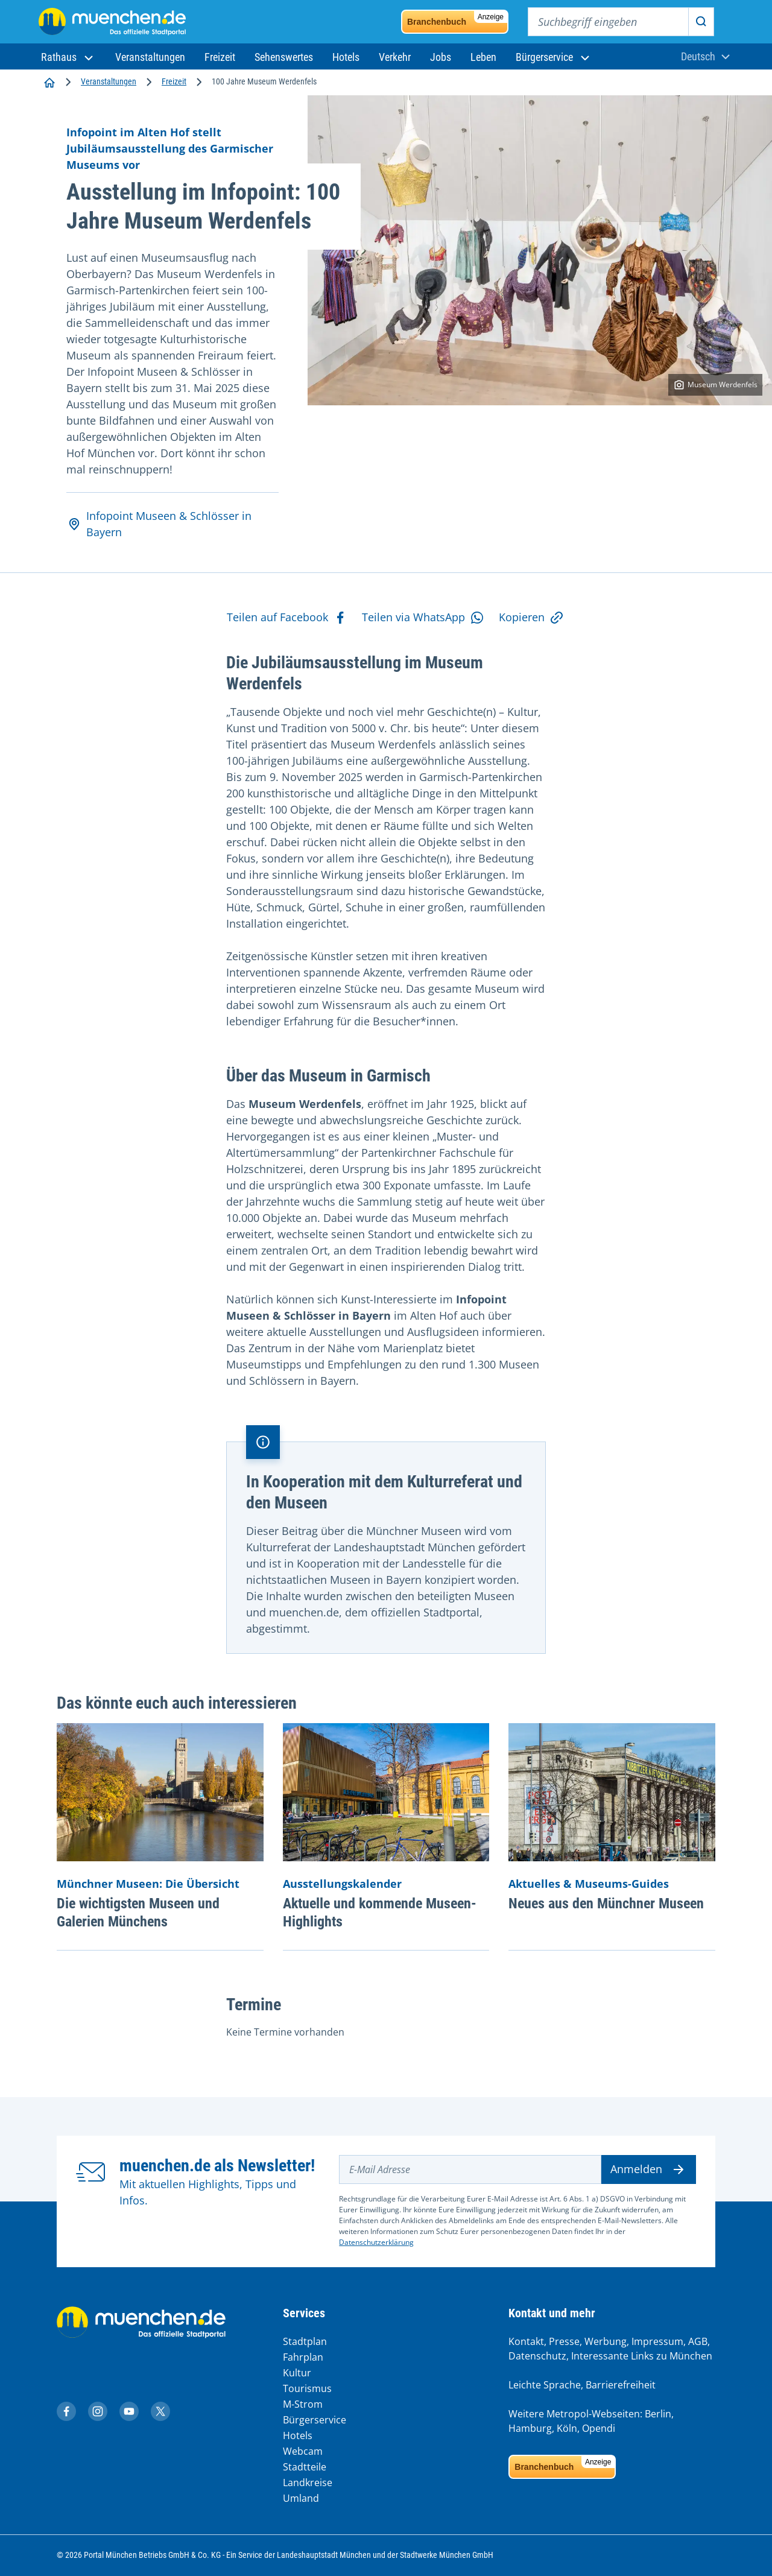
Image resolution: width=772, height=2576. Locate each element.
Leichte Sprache (544, 2384)
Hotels (297, 2435)
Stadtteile (304, 2466)
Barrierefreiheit (621, 2384)
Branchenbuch (457, 19)
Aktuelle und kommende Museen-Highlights (379, 1912)
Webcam (303, 2451)
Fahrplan (303, 2357)
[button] (68, 57)
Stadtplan (305, 2341)
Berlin (658, 2413)
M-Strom (303, 2404)
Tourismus (307, 2388)
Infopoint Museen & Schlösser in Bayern (159, 523)
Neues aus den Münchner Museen (606, 1903)
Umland (301, 2498)
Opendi (598, 2428)
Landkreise (307, 2482)
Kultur (297, 2372)
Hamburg (530, 2428)
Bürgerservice (314, 2419)
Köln (567, 2428)
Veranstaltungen (108, 81)
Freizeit (174, 81)
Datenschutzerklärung (376, 2242)
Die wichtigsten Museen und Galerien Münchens (138, 1912)
